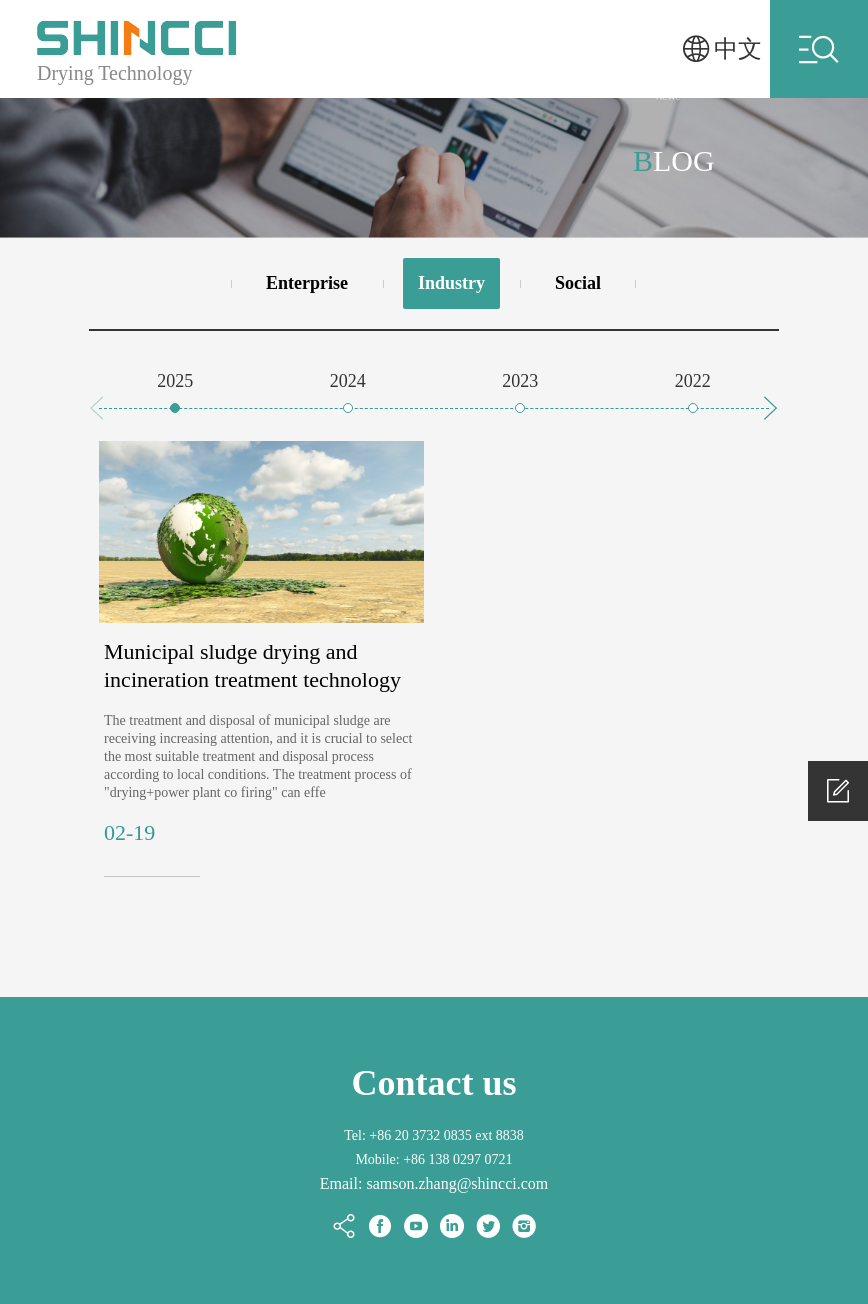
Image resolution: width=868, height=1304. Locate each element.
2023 (520, 381)
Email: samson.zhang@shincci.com (434, 1183)
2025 (175, 381)
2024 (348, 381)
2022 (693, 381)
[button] (771, 408)
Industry (451, 283)
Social (578, 283)
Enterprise (307, 283)
